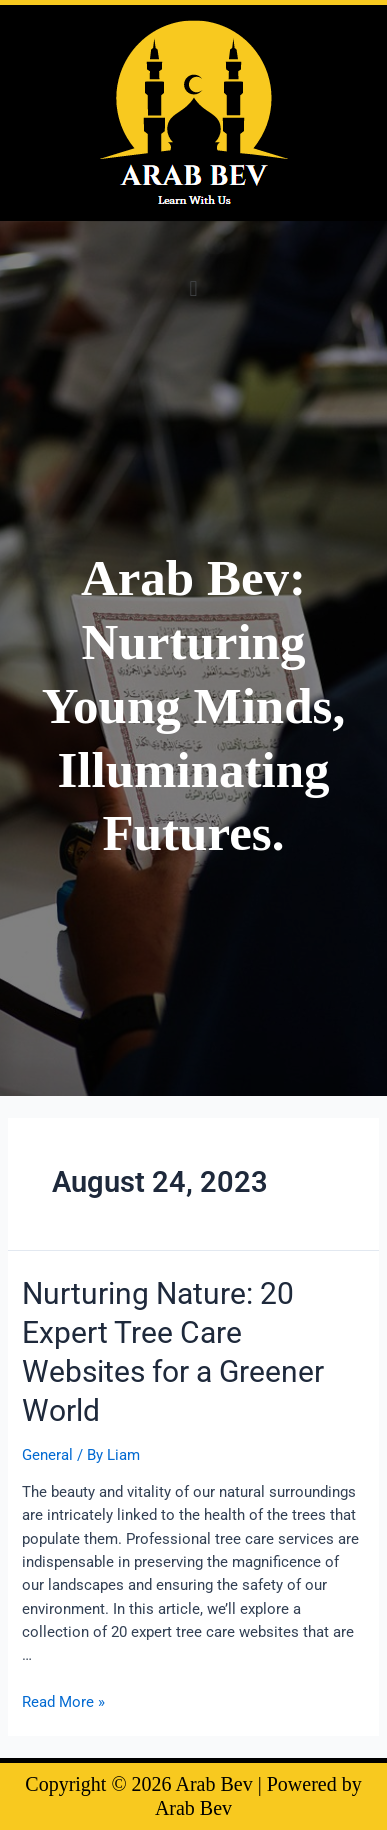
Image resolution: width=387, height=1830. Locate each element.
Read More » (63, 1702)
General (47, 1455)
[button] (193, 288)
